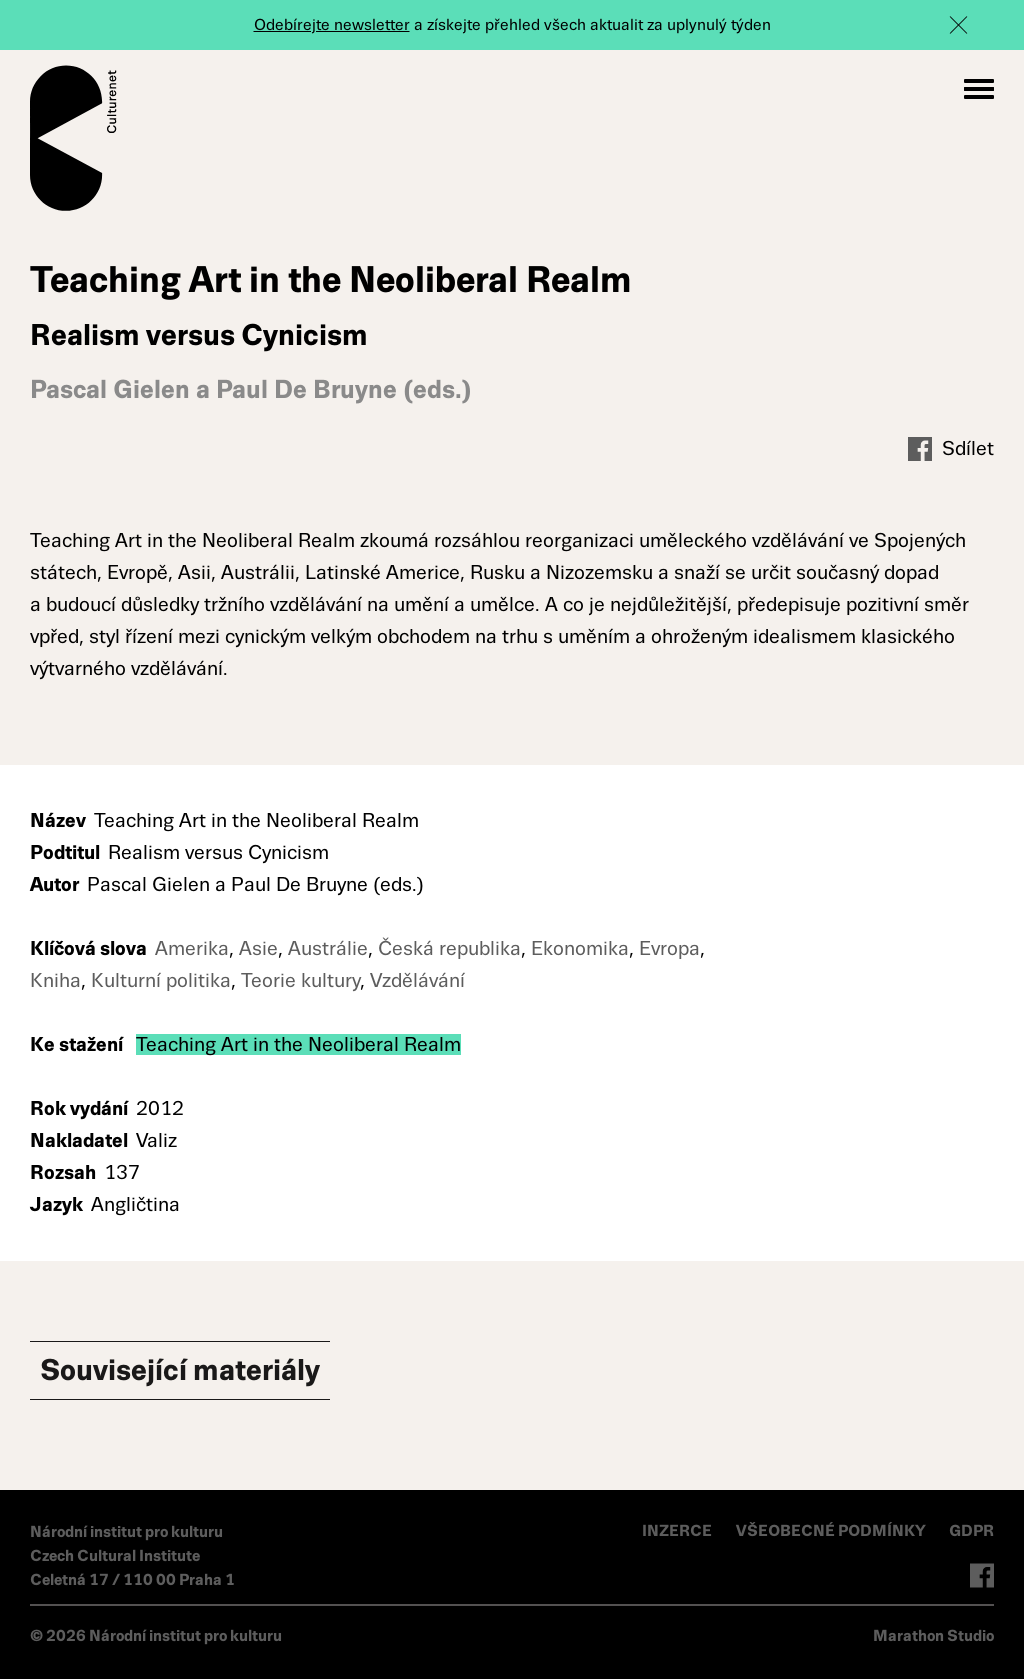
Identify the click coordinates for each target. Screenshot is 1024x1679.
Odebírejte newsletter (332, 24)
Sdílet (951, 449)
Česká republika (449, 948)
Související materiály (180, 1370)
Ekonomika (580, 948)
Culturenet (73, 138)
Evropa (669, 948)
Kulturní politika (161, 980)
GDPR (971, 1530)
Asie (258, 948)
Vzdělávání (417, 980)
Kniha (55, 980)
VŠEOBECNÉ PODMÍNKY (832, 1530)
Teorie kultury (300, 980)
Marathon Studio (933, 1635)
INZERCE (677, 1530)
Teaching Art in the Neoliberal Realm (298, 1044)
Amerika (192, 948)
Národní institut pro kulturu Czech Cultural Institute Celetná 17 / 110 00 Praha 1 (132, 1555)
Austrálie (328, 948)
